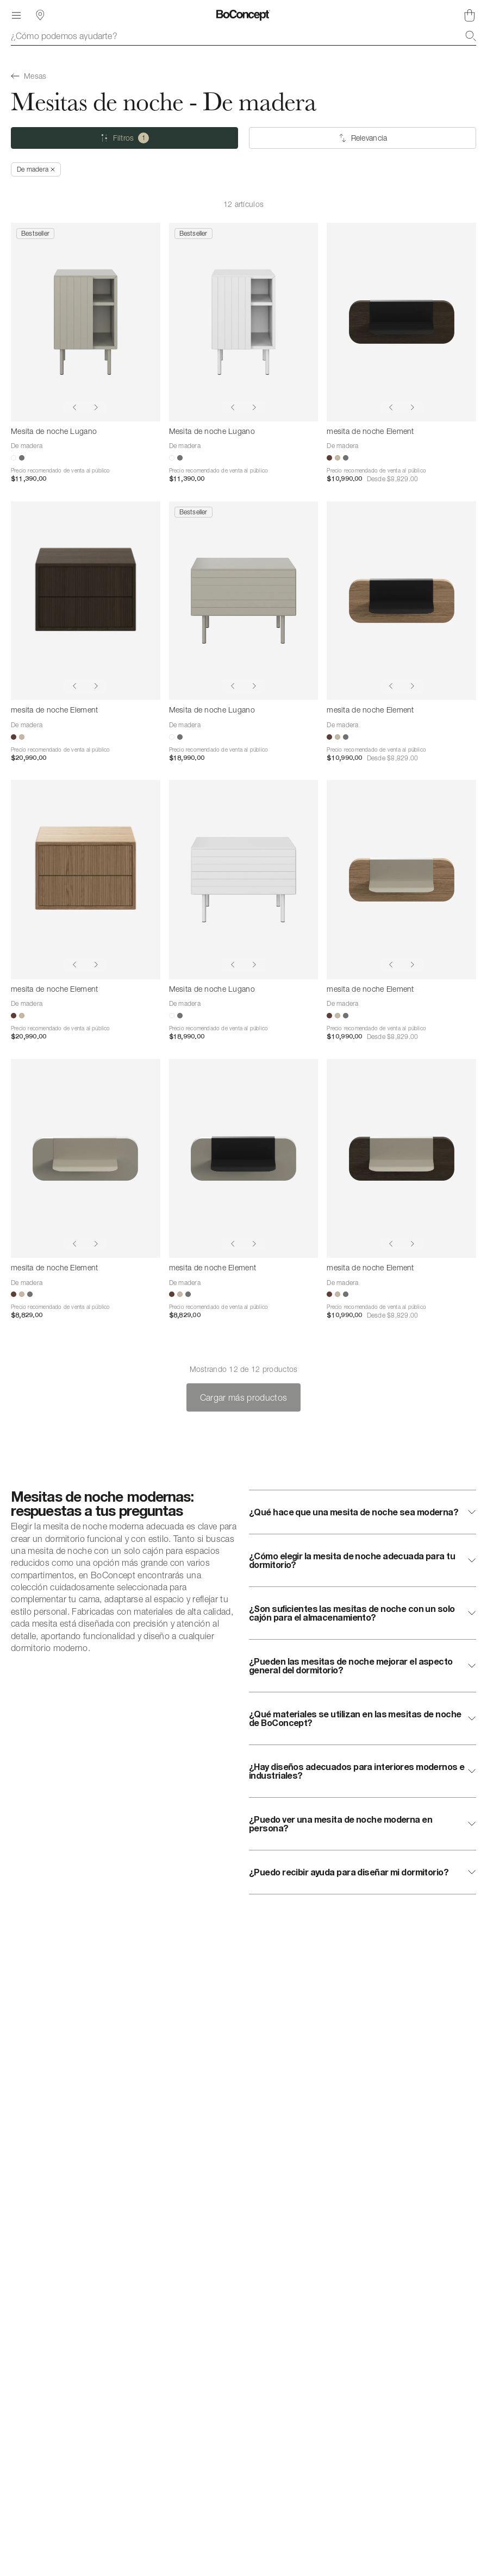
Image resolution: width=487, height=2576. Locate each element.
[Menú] (16, 15)
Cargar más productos (243, 1397)
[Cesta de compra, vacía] (470, 15)
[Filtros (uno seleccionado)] (124, 138)
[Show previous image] (74, 407)
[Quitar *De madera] (36, 169)
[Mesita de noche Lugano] (85, 322)
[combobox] (243, 35)
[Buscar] (471, 36)
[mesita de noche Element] (401, 322)
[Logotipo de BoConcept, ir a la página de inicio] (243, 15)
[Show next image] (96, 407)
